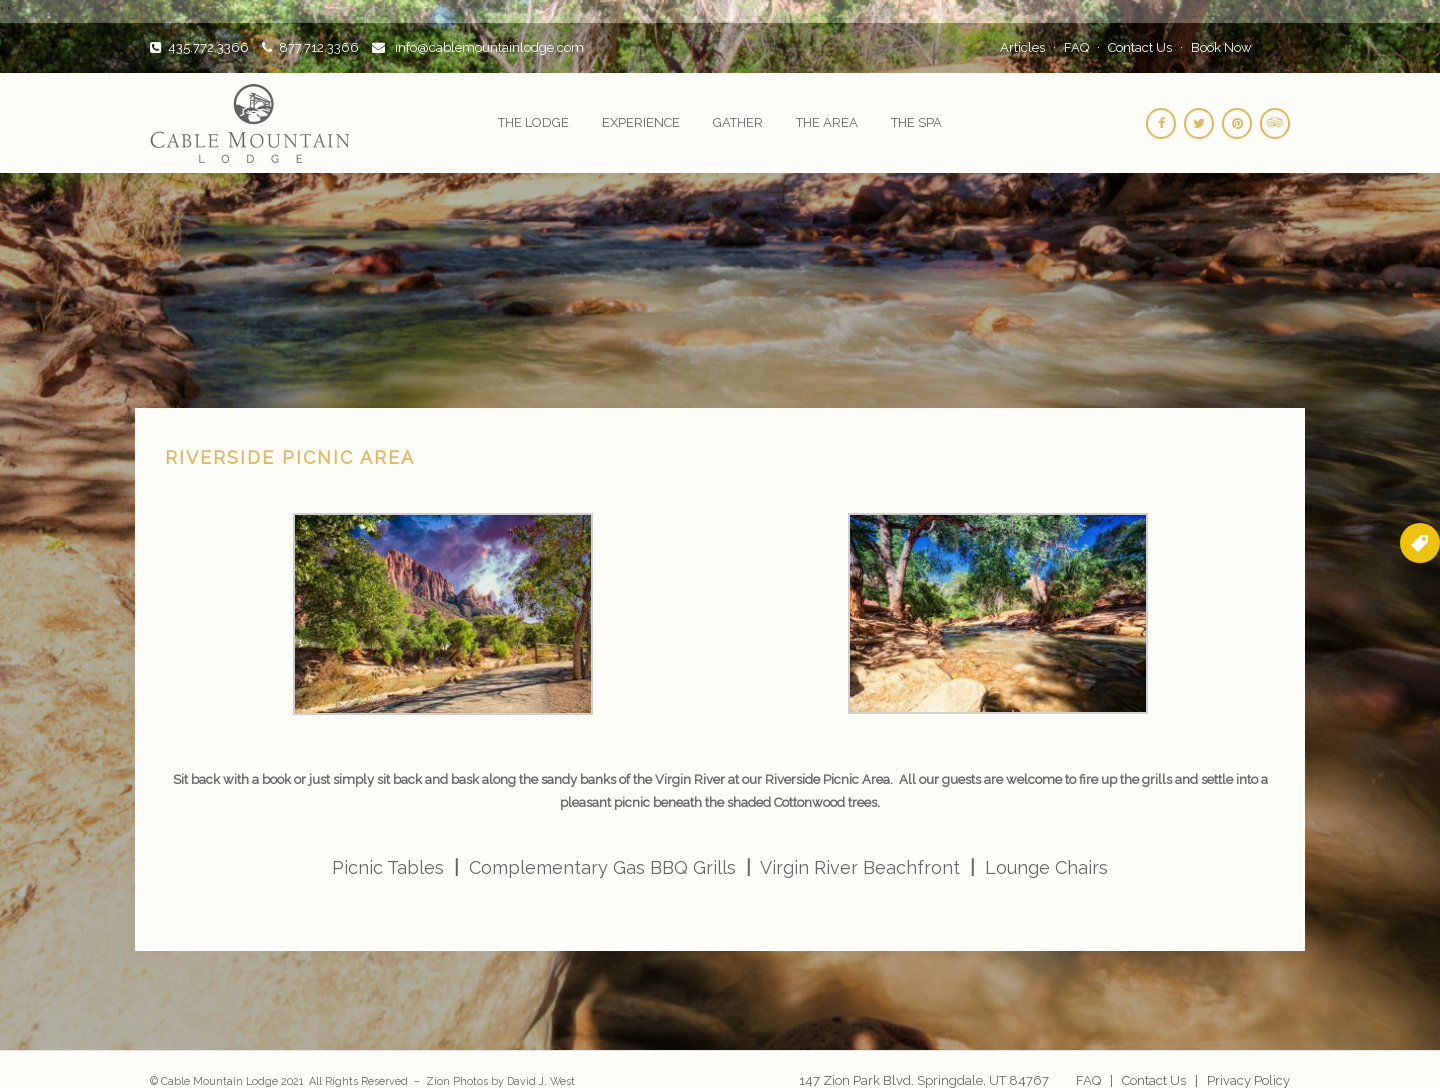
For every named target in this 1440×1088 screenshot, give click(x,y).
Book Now (1221, 47)
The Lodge (533, 122)
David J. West (541, 1081)
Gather (738, 122)
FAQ (1076, 47)
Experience (641, 122)
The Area (827, 122)
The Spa (916, 122)
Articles (1022, 47)
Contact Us (1140, 47)
